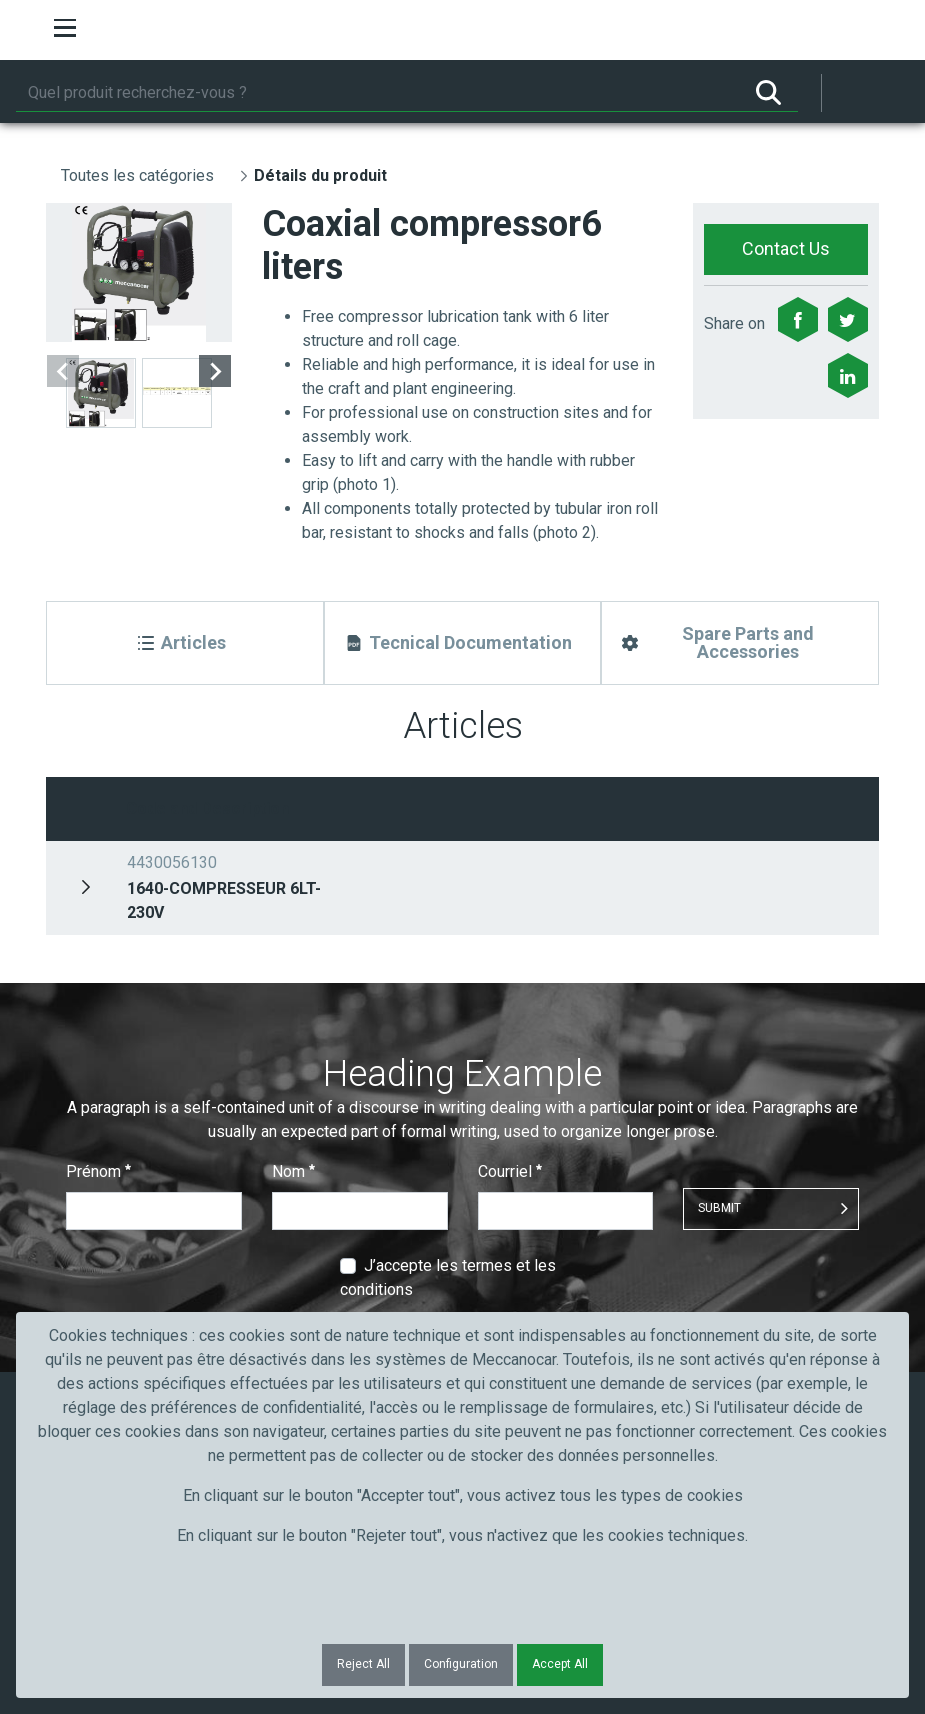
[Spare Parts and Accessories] (740, 643)
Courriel (510, 1171)
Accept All (560, 1664)
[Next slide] (215, 371)
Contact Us (786, 248)
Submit (719, 1208)
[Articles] (185, 643)
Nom (293, 1171)
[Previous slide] (63, 371)
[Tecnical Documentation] (463, 643)
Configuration (461, 1664)
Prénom (98, 1171)
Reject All (363, 1664)
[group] (139, 272)
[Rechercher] (377, 93)
